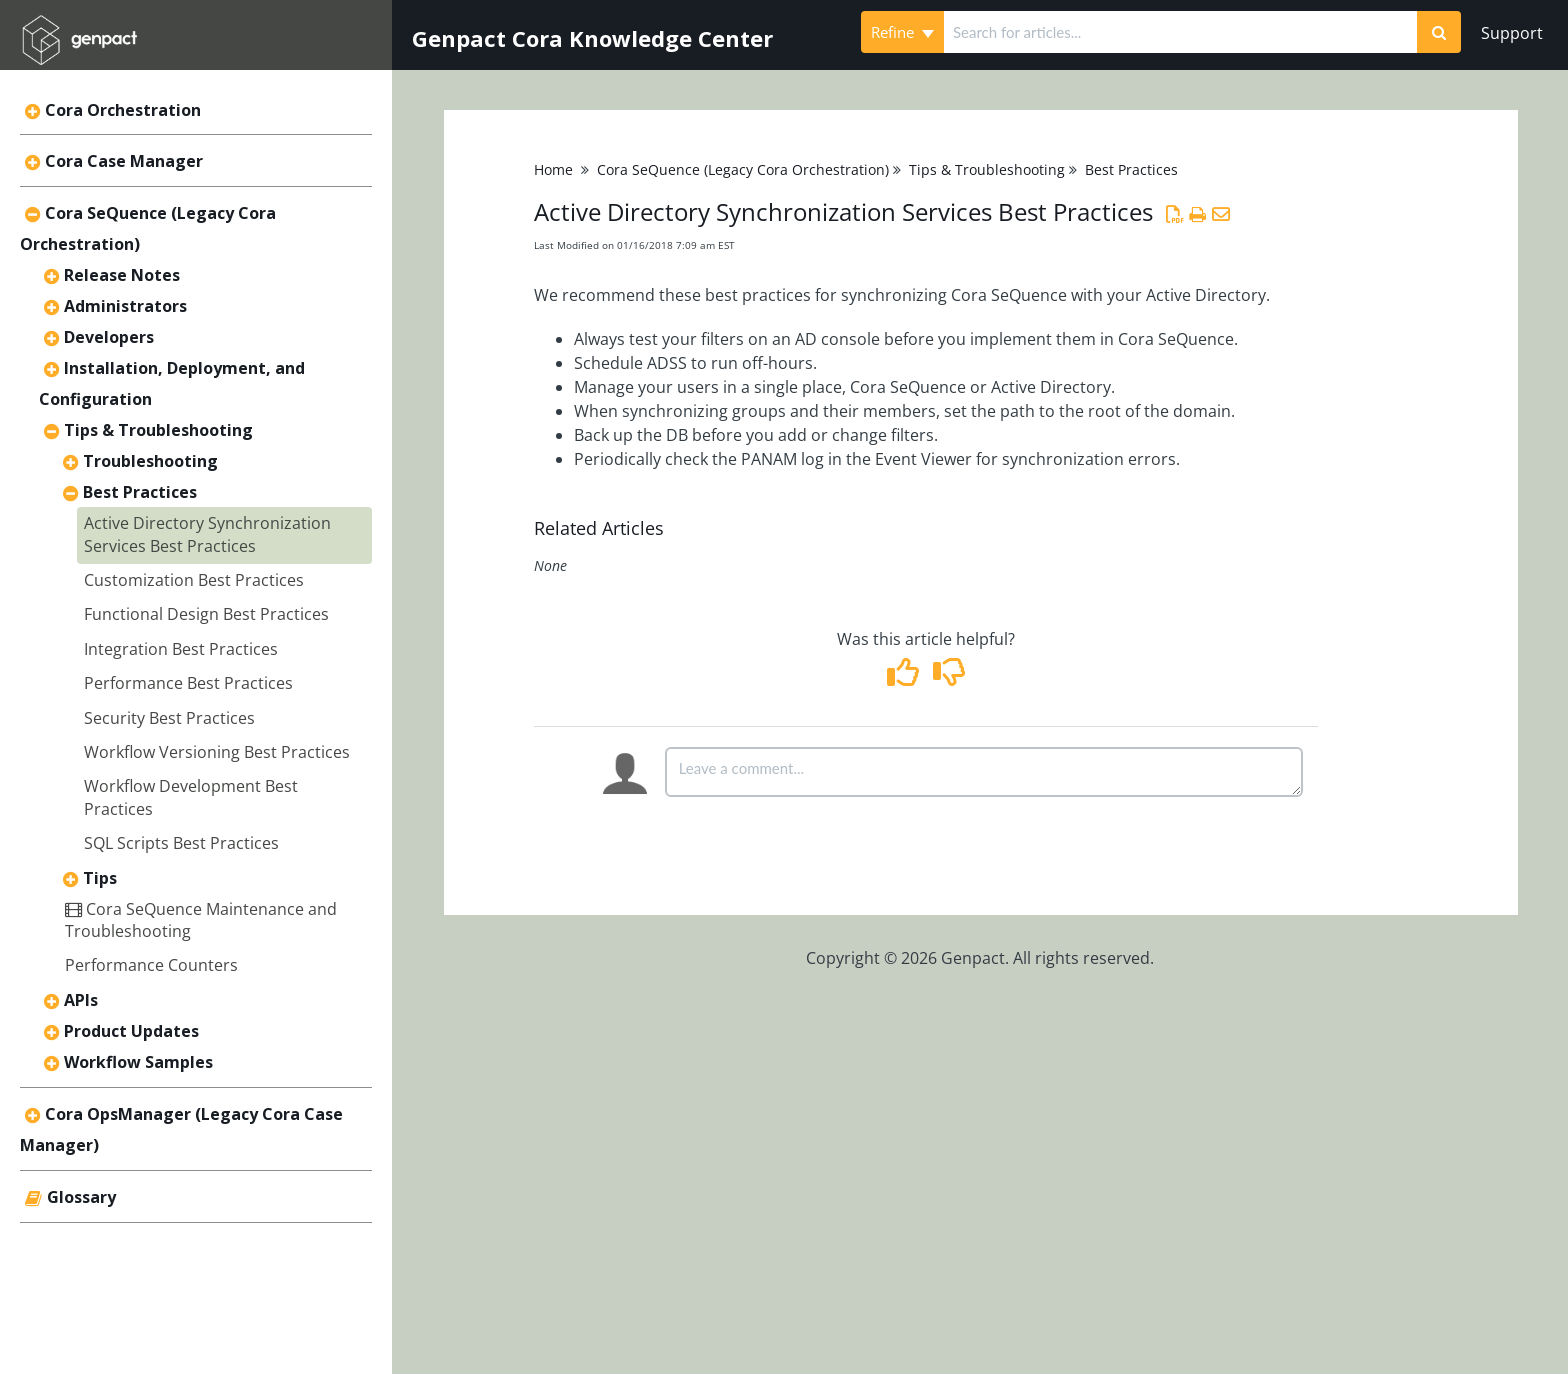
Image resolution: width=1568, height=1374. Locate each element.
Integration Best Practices (181, 649)
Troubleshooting (150, 461)
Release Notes (122, 275)
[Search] (1439, 32)
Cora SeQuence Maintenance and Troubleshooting (201, 920)
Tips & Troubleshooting (158, 430)
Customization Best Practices (194, 580)
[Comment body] (984, 772)
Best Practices (140, 492)
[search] (1180, 32)
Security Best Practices (169, 718)
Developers (109, 337)
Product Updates (131, 1031)
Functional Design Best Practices (206, 614)
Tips (100, 878)
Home (553, 169)
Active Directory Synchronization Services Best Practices (207, 534)
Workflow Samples (138, 1062)
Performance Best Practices (188, 683)
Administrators (125, 306)
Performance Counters (151, 965)
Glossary (81, 1197)
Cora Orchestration (123, 110)
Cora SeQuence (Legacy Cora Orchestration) (743, 169)
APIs (81, 1000)
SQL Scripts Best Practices (181, 843)
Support (1512, 33)
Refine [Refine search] (902, 32)
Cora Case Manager (124, 161)
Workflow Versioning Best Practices (217, 752)
